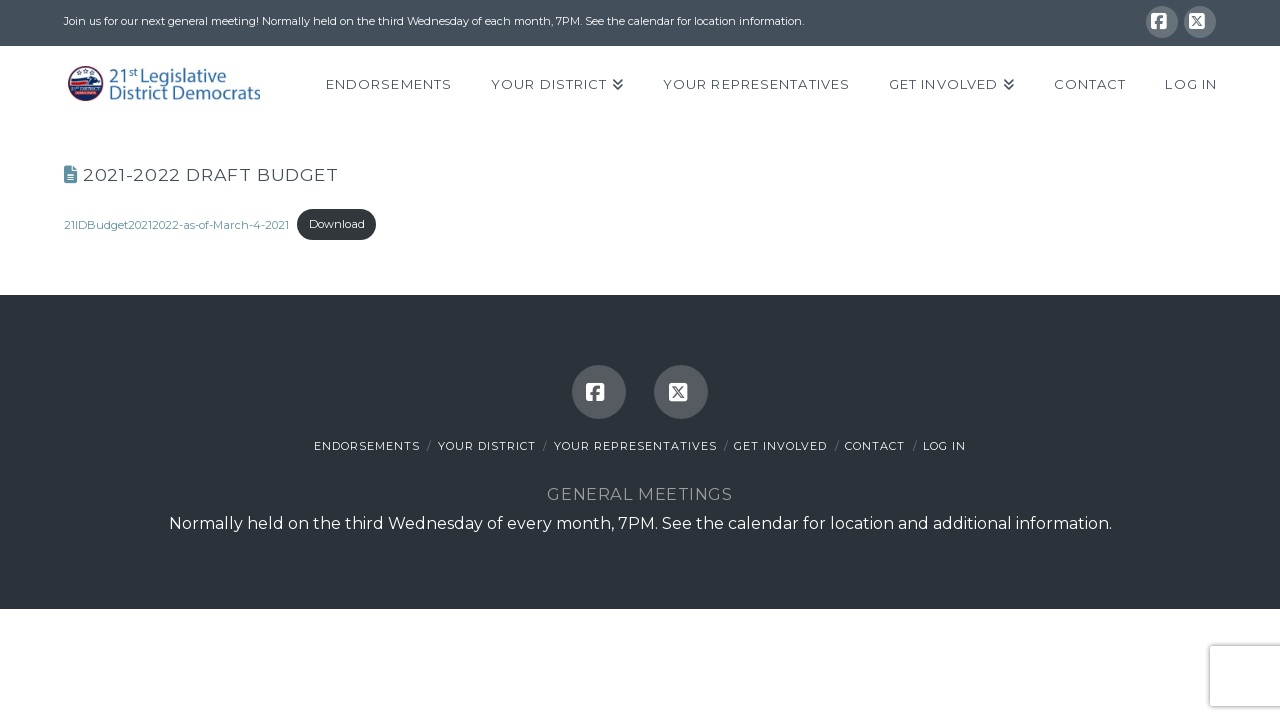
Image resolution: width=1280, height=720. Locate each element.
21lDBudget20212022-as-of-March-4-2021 (176, 224)
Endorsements (367, 446)
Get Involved (780, 446)
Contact (875, 446)
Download (337, 224)
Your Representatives (635, 446)
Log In (944, 446)
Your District (487, 446)
